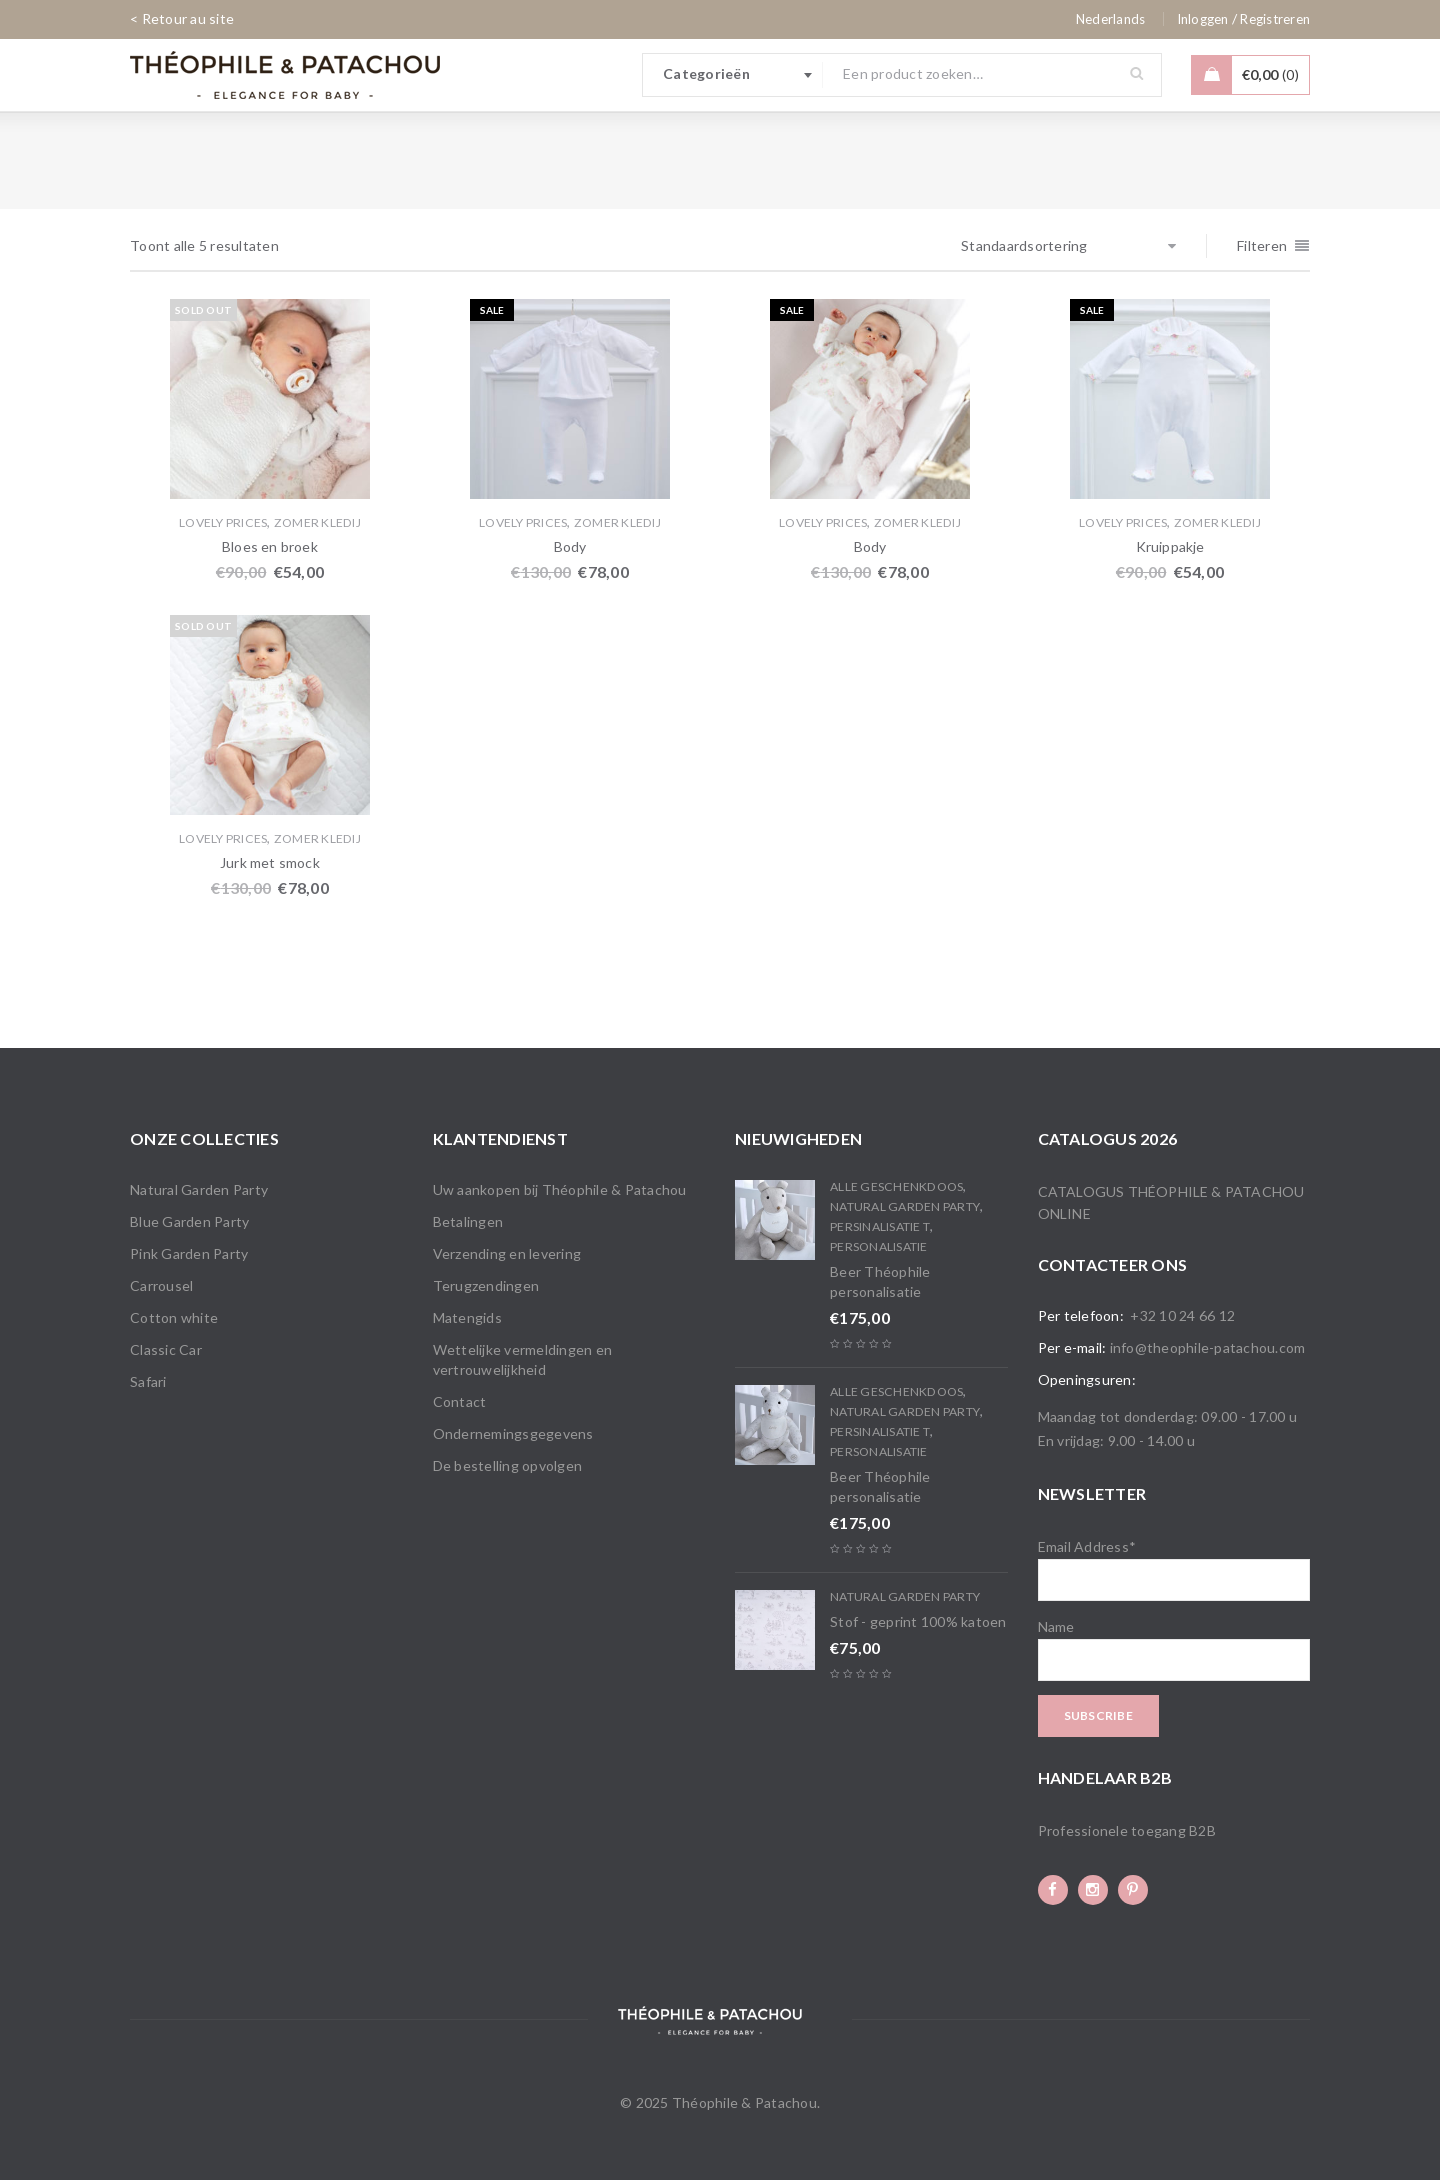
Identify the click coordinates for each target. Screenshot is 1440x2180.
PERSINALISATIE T (880, 1226)
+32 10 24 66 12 (1182, 1315)
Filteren (1262, 245)
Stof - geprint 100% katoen (918, 1621)
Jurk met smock (270, 862)
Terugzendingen (486, 1285)
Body (570, 546)
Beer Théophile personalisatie (880, 1281)
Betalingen (468, 1221)
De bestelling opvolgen (508, 1465)
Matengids (467, 1317)
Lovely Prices (223, 522)
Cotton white (174, 1317)
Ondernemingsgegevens (513, 1433)
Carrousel (161, 1285)
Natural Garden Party (199, 1189)
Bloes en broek (270, 546)
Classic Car (166, 1349)
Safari (148, 1381)
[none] (1111, 19)
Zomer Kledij (317, 522)
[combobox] (733, 75)
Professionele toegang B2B (1127, 1830)
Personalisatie (879, 1246)
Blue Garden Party (189, 1221)
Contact (460, 1401)
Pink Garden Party (189, 1253)
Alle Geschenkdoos (896, 1186)
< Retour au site (182, 18)
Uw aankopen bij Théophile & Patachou (560, 1189)
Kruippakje (1170, 546)
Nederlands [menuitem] (1111, 19)
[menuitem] (1111, 19)
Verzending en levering (507, 1253)
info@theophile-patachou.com (1208, 1347)
